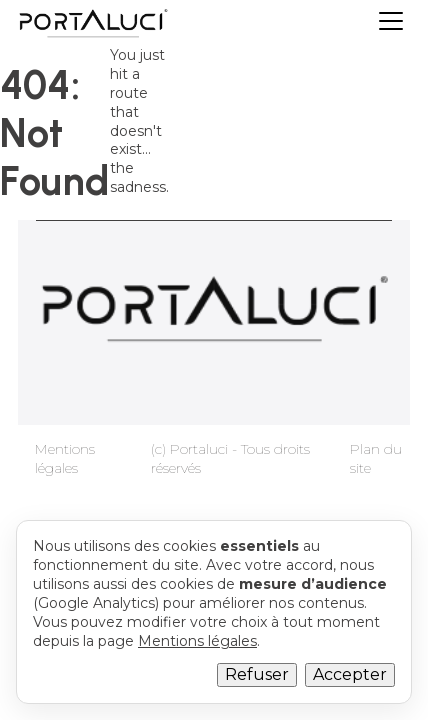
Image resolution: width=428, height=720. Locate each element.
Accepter (350, 674)
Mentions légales (65, 458)
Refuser (257, 674)
